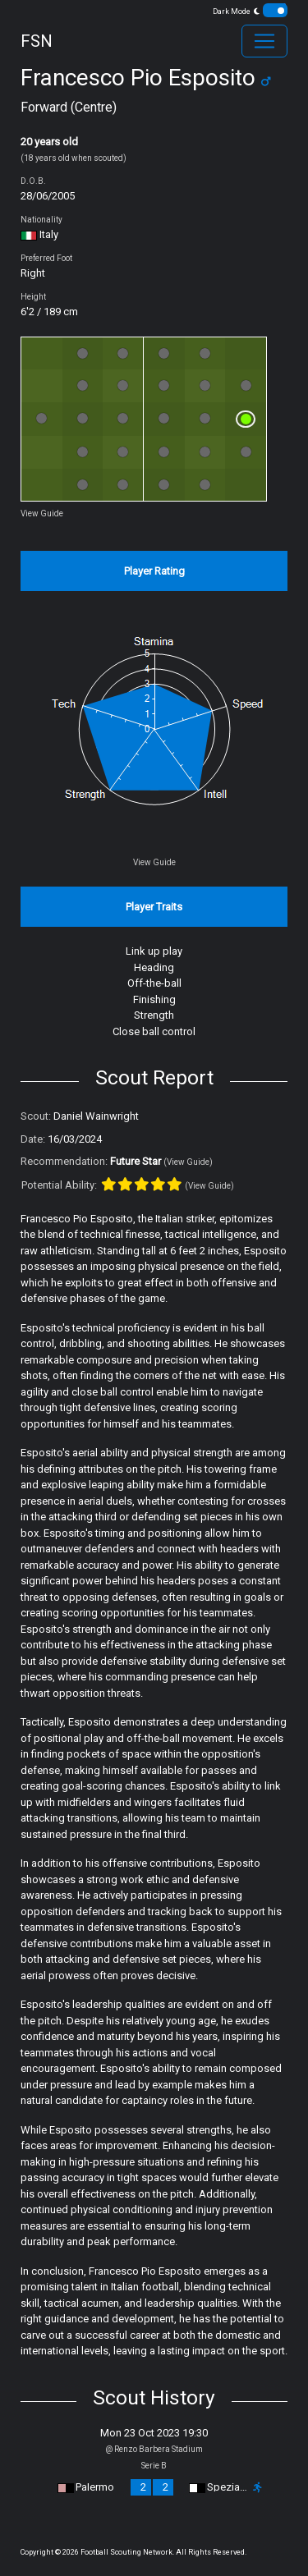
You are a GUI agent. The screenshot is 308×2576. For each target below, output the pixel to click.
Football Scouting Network (126, 2552)
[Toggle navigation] (264, 41)
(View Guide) (188, 1162)
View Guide (42, 513)
